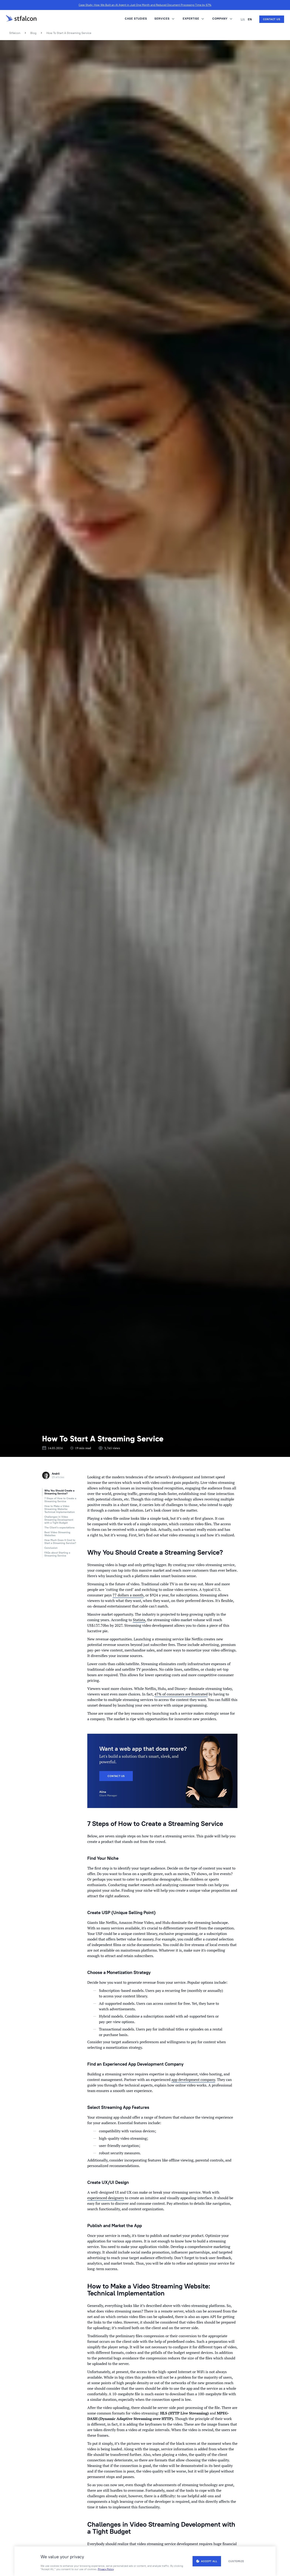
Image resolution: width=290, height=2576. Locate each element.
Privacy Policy (106, 2569)
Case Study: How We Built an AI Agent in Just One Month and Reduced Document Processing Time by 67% (145, 5)
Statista (139, 1619)
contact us (116, 1776)
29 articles (58, 1477)
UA (243, 19)
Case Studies (136, 18)
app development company (193, 2079)
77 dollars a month (128, 1595)
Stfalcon (14, 33)
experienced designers (105, 2198)
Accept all (206, 2561)
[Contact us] (271, 19)
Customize (236, 2561)
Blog (33, 33)
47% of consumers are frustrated (181, 1694)
